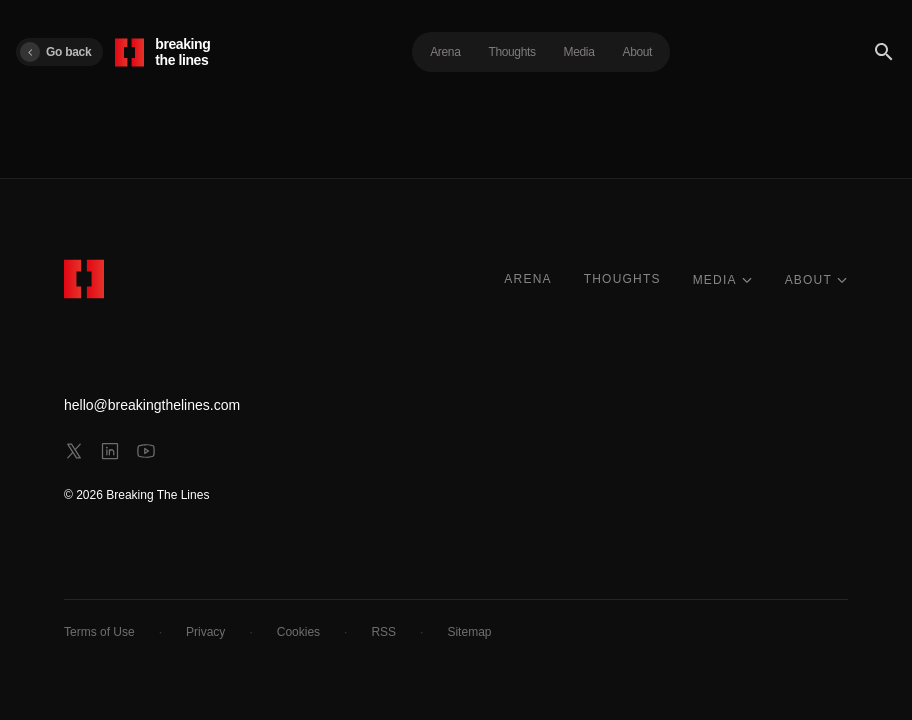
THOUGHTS (622, 279)
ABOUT (816, 280)
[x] (74, 451)
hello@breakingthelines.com (152, 405)
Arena (445, 52)
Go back (55, 52)
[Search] (884, 52)
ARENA (527, 279)
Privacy (205, 632)
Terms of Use (99, 632)
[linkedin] (110, 451)
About (638, 52)
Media (579, 52)
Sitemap (469, 632)
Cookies (298, 632)
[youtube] (146, 451)
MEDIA (723, 280)
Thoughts (511, 52)
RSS (383, 632)
